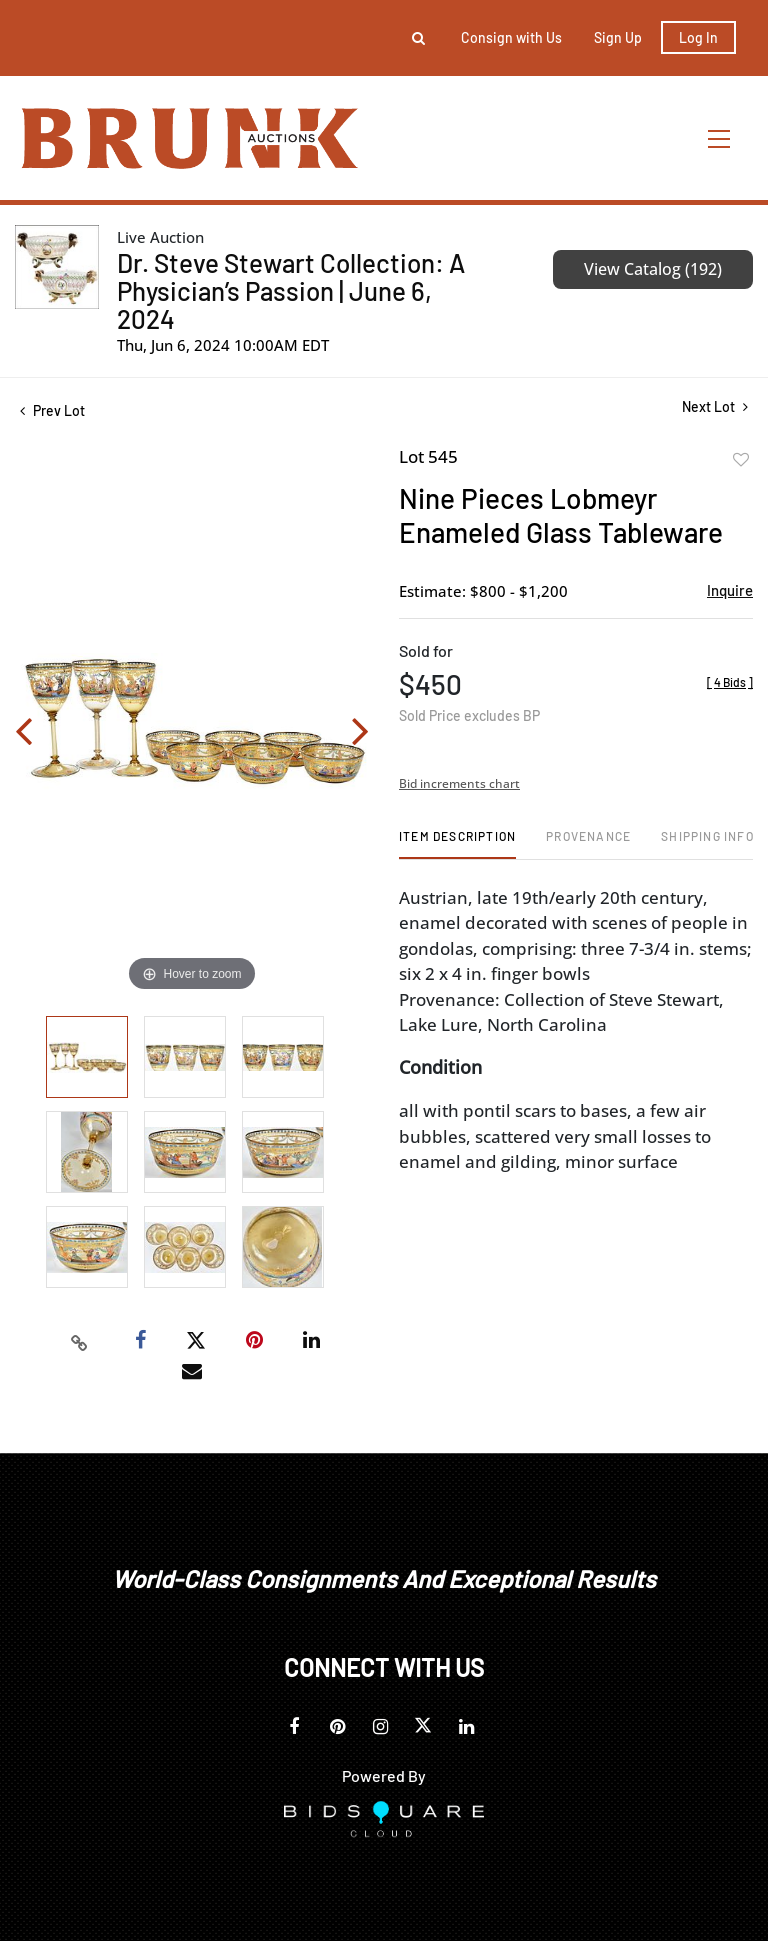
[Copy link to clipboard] (80, 1341)
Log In (698, 37)
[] (730, 682)
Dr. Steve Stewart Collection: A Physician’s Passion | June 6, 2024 (291, 290)
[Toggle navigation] (720, 138)
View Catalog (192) (653, 269)
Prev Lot (52, 410)
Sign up (618, 37)
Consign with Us (511, 37)
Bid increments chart (459, 783)
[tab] (457, 843)
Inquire (730, 590)
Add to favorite (741, 460)
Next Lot (715, 406)
